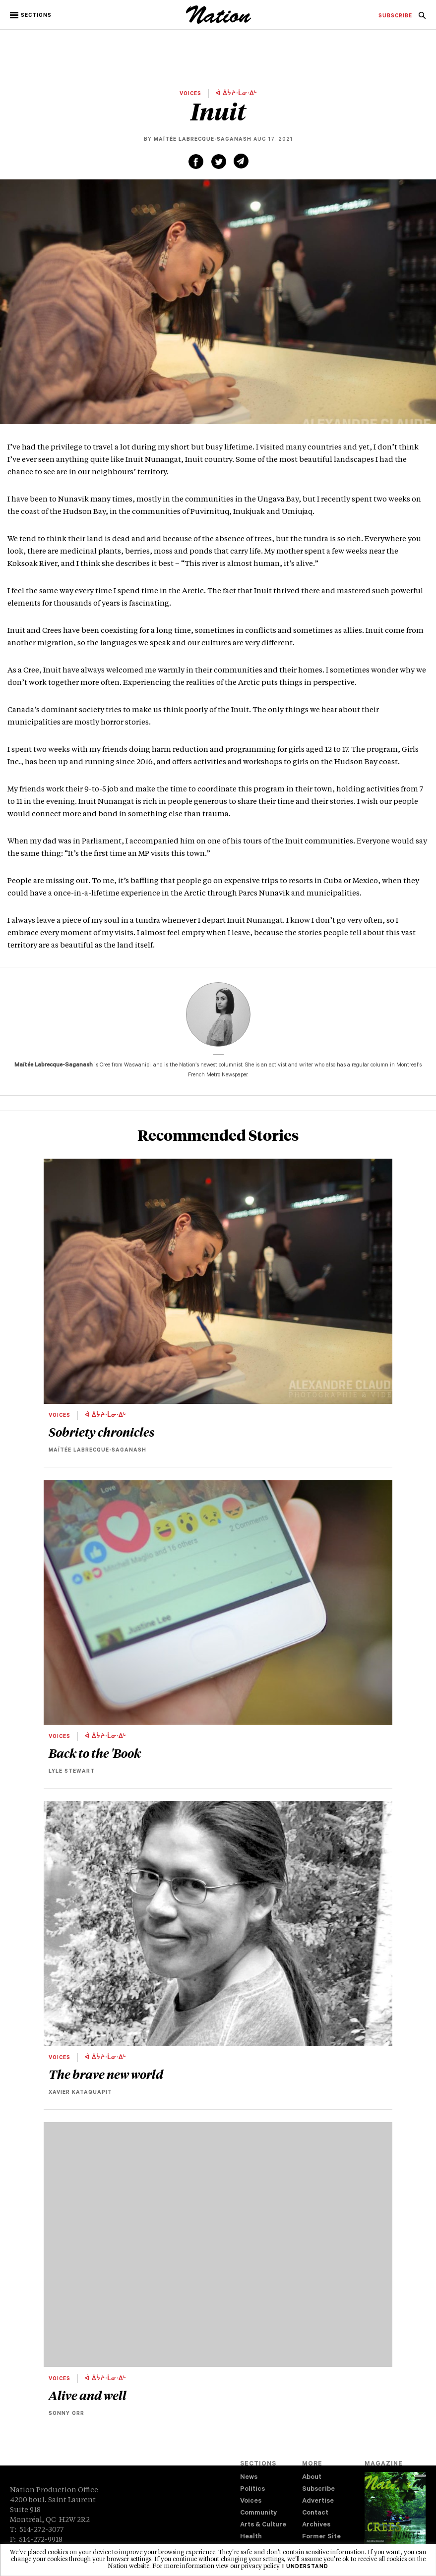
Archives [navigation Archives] (316, 2525)
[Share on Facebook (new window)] (196, 161)
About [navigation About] (311, 2477)
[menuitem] (395, 16)
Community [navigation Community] (258, 2513)
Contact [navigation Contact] (315, 2513)
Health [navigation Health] (251, 2537)
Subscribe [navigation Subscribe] (318, 2489)
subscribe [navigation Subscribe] (395, 16)
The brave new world (106, 2074)
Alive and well (87, 2395)
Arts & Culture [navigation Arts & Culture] (263, 2525)
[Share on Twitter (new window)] (219, 161)
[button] (31, 15)
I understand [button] (305, 2567)
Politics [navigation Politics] (252, 2489)
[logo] (218, 22)
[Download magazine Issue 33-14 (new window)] (395, 2515)
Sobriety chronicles (101, 1432)
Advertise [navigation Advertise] (318, 2501)
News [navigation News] (248, 2477)
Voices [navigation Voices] (250, 2501)
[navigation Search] (422, 18)
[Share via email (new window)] (241, 161)
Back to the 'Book (95, 1753)
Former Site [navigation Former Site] (321, 2537)
